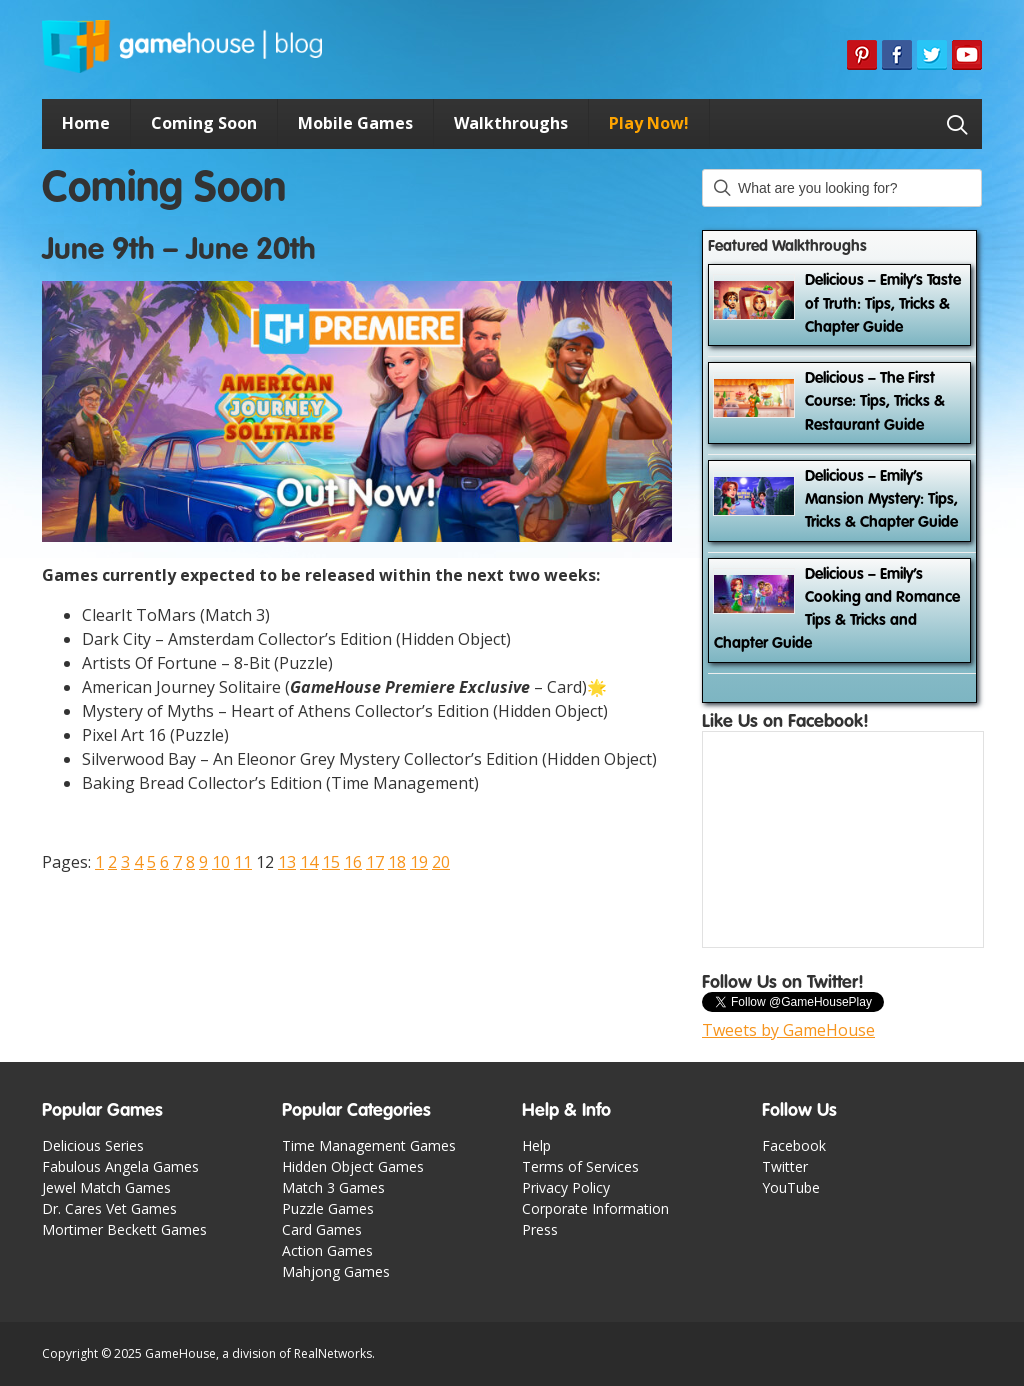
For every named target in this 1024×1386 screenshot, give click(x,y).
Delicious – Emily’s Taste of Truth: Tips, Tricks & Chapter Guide (883, 304)
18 (397, 862)
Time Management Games (369, 1145)
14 (309, 862)
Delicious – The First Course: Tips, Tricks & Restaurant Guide (875, 402)
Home (86, 123)
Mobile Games (355, 123)
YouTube (791, 1187)
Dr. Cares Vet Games (109, 1208)
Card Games (322, 1229)
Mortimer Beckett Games (124, 1229)
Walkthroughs (511, 123)
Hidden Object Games (353, 1166)
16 (353, 862)
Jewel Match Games (106, 1187)
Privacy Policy (566, 1187)
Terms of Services (580, 1166)
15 (331, 862)
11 (243, 862)
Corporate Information (595, 1208)
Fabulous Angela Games (120, 1166)
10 (221, 862)
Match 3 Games (333, 1187)
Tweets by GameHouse (788, 1030)
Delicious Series (93, 1145)
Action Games (327, 1250)
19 (419, 862)
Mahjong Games (336, 1271)
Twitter (785, 1166)
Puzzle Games (328, 1208)
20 (441, 862)
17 (375, 862)
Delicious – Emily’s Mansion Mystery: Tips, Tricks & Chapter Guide (881, 500)
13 (287, 862)
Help (536, 1145)
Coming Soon (204, 123)
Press (540, 1229)
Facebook (794, 1145)
